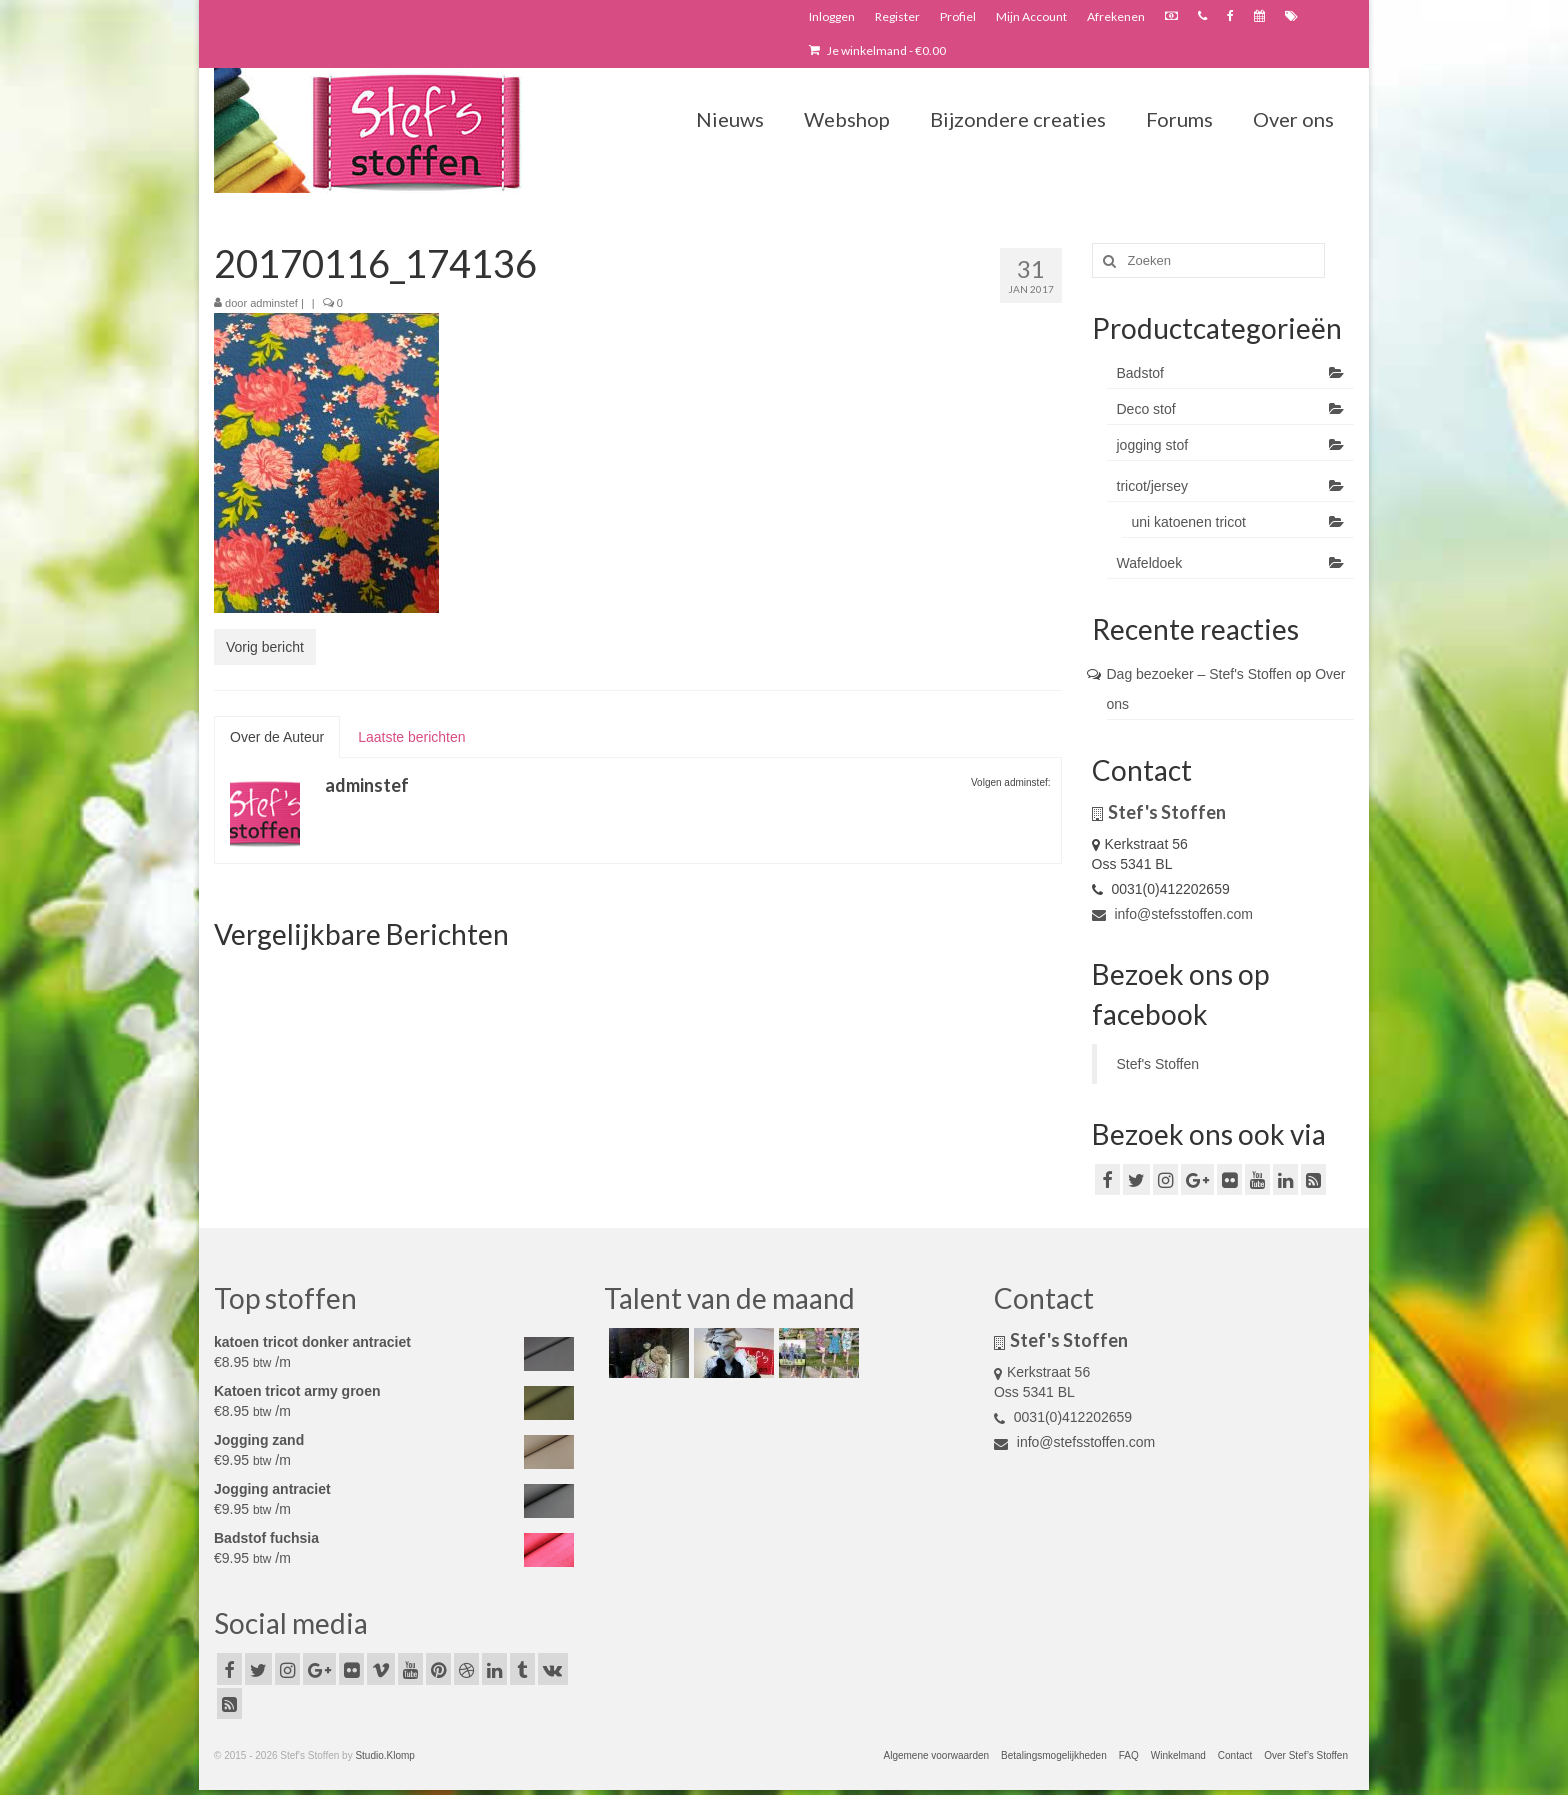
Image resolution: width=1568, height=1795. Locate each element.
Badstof (1140, 373)
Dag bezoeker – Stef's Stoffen (1199, 674)
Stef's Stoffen (1158, 1064)
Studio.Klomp (384, 1755)
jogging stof (1153, 445)
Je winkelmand (877, 50)
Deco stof (1146, 409)
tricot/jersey (1153, 486)
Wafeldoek (1150, 563)
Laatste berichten (411, 737)
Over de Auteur (277, 737)
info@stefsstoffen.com (1172, 914)
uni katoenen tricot (1189, 522)
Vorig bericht (265, 647)
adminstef (274, 303)
